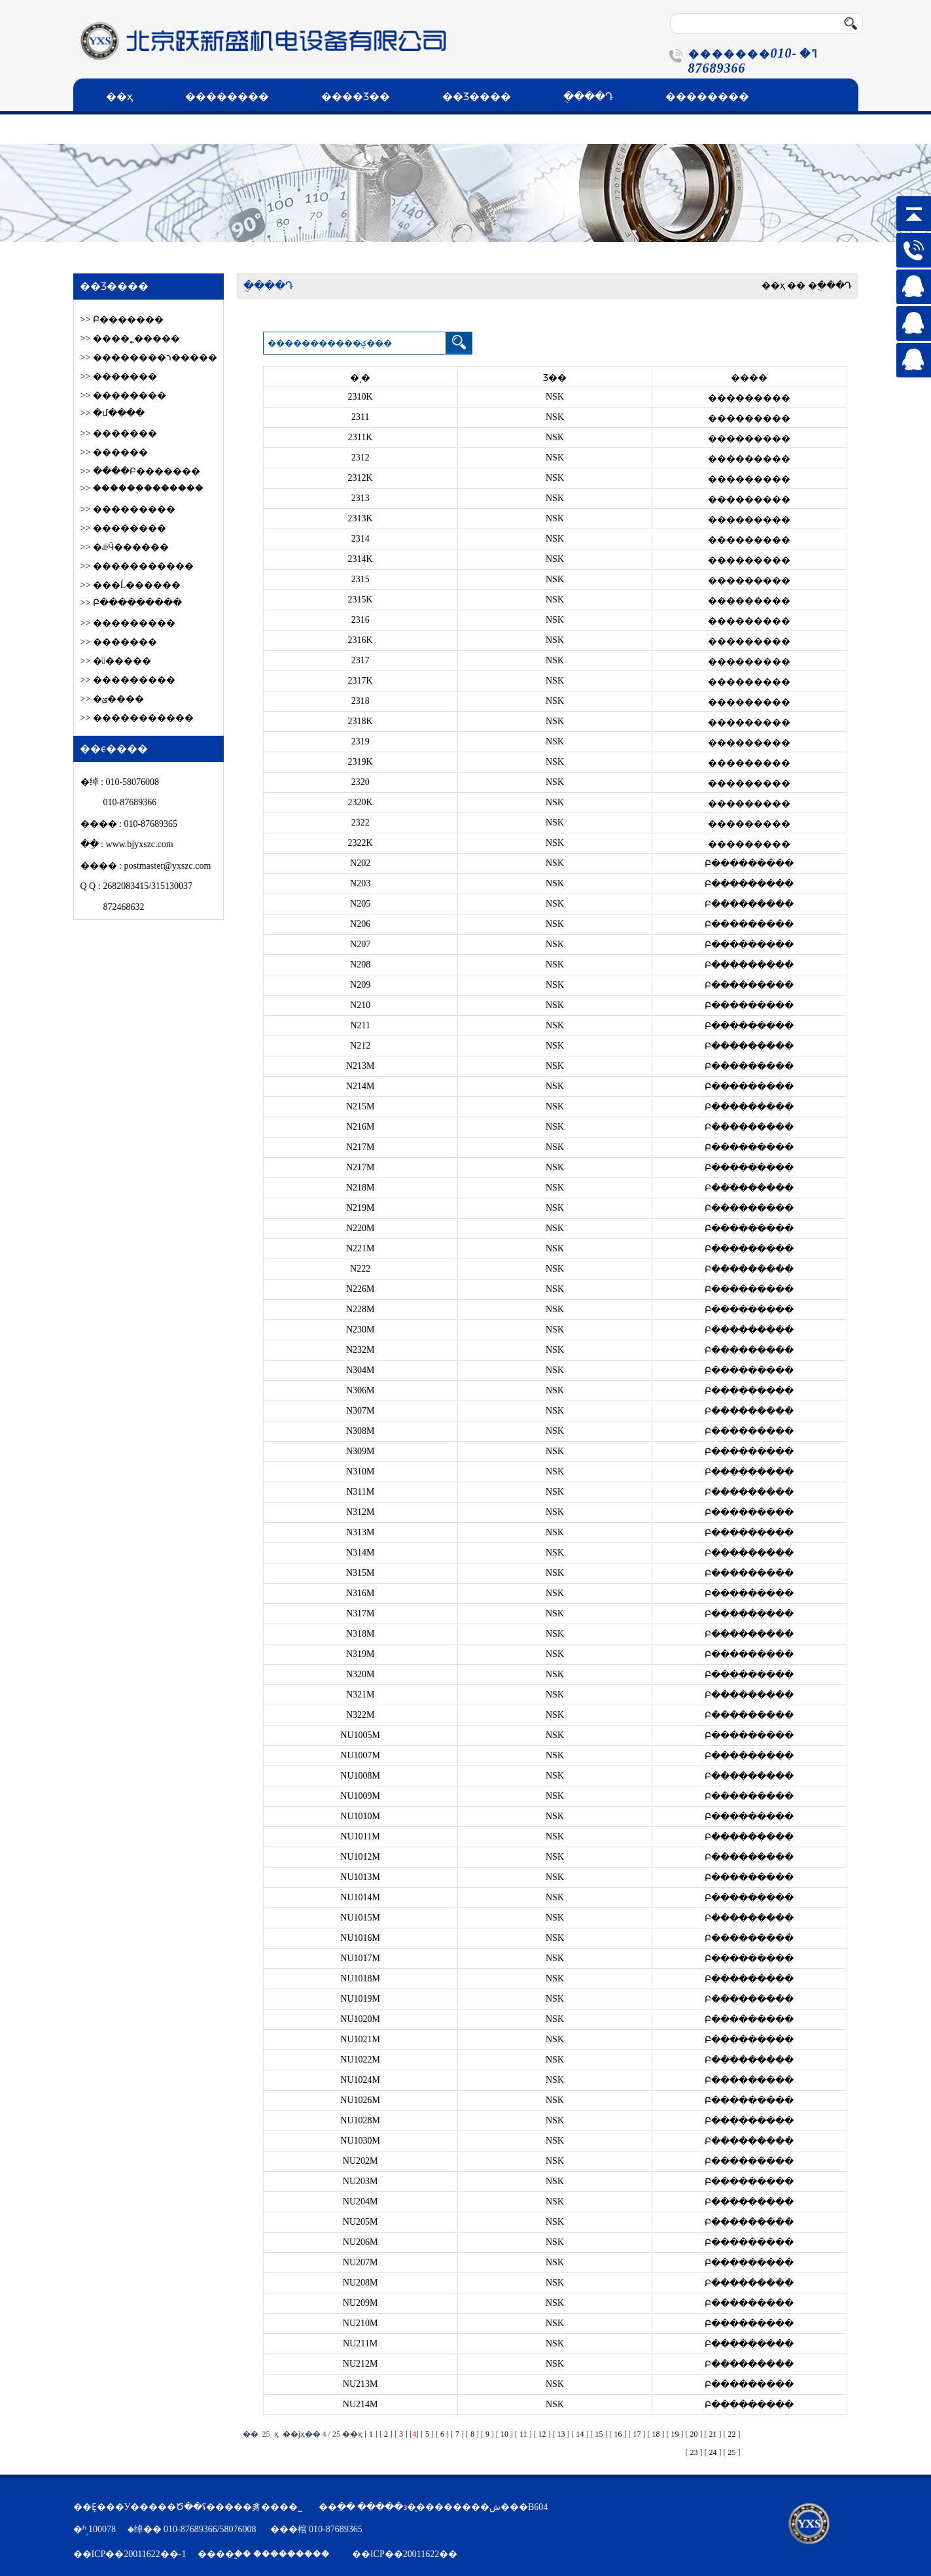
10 (504, 2434)
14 (580, 2434)
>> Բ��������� (131, 603)
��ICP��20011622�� (404, 2554)
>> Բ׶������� (122, 319)
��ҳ (119, 96)
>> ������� (118, 376)
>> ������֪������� (141, 488)
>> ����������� (137, 566)
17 (637, 2434)
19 (675, 2434)
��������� (291, 2554)
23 (694, 2452)
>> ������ (115, 661)
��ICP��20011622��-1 (129, 2554)
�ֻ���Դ (588, 96)
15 (599, 2434)
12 (542, 2434)
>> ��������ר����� (148, 357)
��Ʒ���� (476, 96)
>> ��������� (127, 509)
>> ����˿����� (130, 338)
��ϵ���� (140, 129)
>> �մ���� (112, 413)
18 (656, 2434)
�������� (227, 96)
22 (732, 2434)
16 (618, 2434)
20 (694, 2434)
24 (713, 2452)
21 (713, 2434)
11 (523, 2434)
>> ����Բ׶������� (140, 471)
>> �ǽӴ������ (124, 547)
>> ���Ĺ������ (130, 585)
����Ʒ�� (355, 96)
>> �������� (123, 395)
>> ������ (114, 452)
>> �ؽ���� (112, 699)
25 (732, 2452)
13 (561, 2434)
